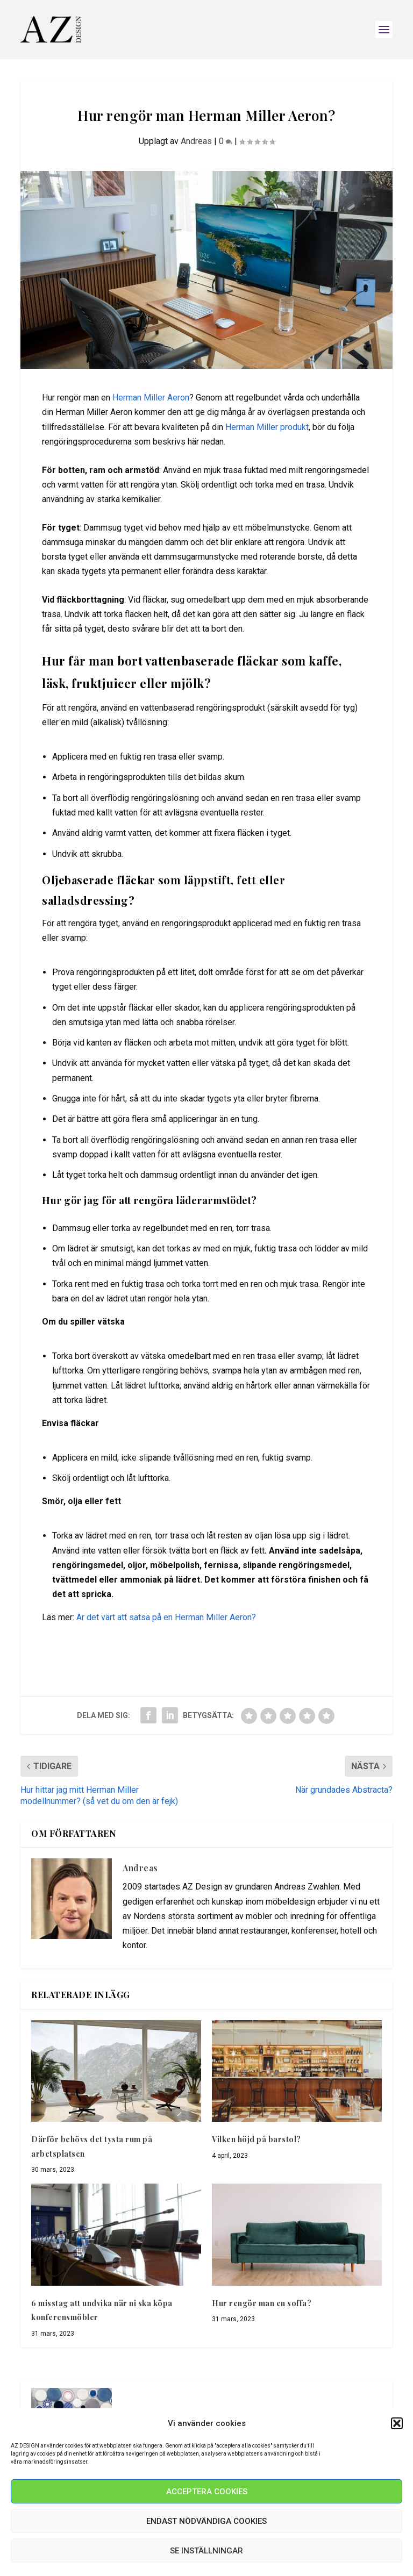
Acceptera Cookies (206, 2491)
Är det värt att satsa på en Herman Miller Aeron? (166, 1617)
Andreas (196, 141)
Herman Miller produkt (267, 427)
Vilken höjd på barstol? (256, 2139)
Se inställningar (206, 2551)
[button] (396, 2423)
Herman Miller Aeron (150, 397)
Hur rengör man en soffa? (261, 2303)
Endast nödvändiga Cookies (206, 2521)
